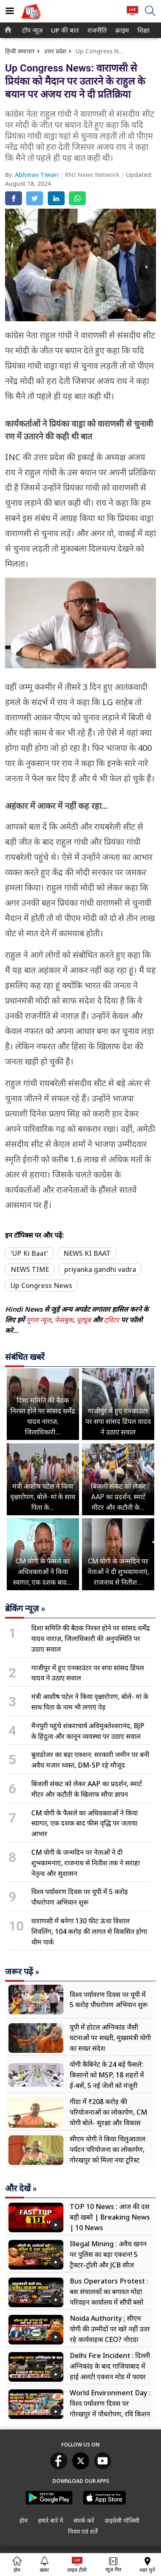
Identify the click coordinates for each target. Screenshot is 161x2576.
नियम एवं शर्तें (83, 2531)
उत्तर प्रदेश (55, 51)
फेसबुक (64, 1320)
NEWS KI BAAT (87, 1253)
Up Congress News (41, 1285)
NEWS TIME (30, 1269)
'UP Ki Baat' (29, 1253)
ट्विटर (111, 1320)
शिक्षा (142, 30)
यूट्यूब (84, 1320)
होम (23, 2520)
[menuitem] (32, 30)
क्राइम (121, 30)
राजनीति (95, 30)
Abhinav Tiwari (37, 174)
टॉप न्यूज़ (31, 30)
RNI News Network (93, 174)
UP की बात (63, 30)
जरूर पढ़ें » (22, 1971)
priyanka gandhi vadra (100, 1269)
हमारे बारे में (50, 2520)
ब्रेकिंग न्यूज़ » (25, 1608)
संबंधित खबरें (24, 1357)
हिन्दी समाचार (20, 51)
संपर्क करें (84, 2520)
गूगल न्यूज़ (38, 1320)
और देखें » (21, 2188)
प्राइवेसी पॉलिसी (122, 2520)
